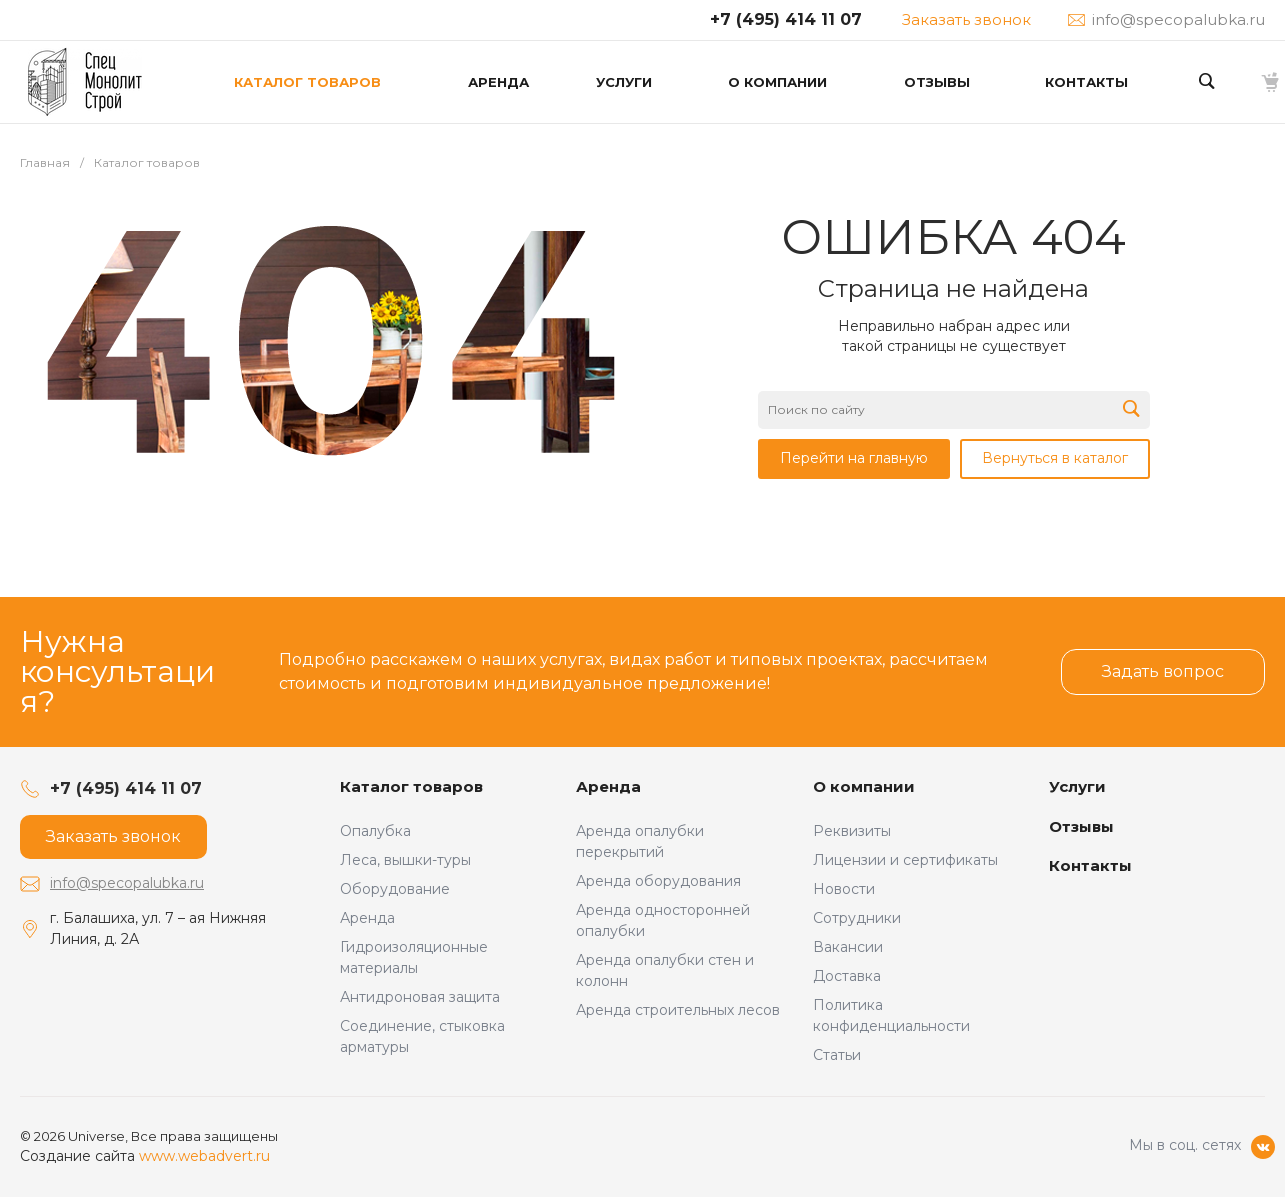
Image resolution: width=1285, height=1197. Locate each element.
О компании (864, 786)
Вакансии (848, 947)
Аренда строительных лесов (678, 1010)
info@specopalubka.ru (127, 883)
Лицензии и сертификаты (905, 860)
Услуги (1077, 786)
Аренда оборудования (658, 881)
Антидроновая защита (420, 997)
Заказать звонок (966, 19)
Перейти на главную (854, 458)
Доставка (847, 976)
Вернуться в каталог (1055, 458)
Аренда (367, 918)
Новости (844, 889)
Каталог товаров (411, 786)
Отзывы (1081, 826)
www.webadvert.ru (204, 1156)
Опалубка (375, 831)
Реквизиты (852, 831)
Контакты (1090, 865)
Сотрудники (857, 918)
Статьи (837, 1055)
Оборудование (395, 889)
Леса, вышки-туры (405, 860)
